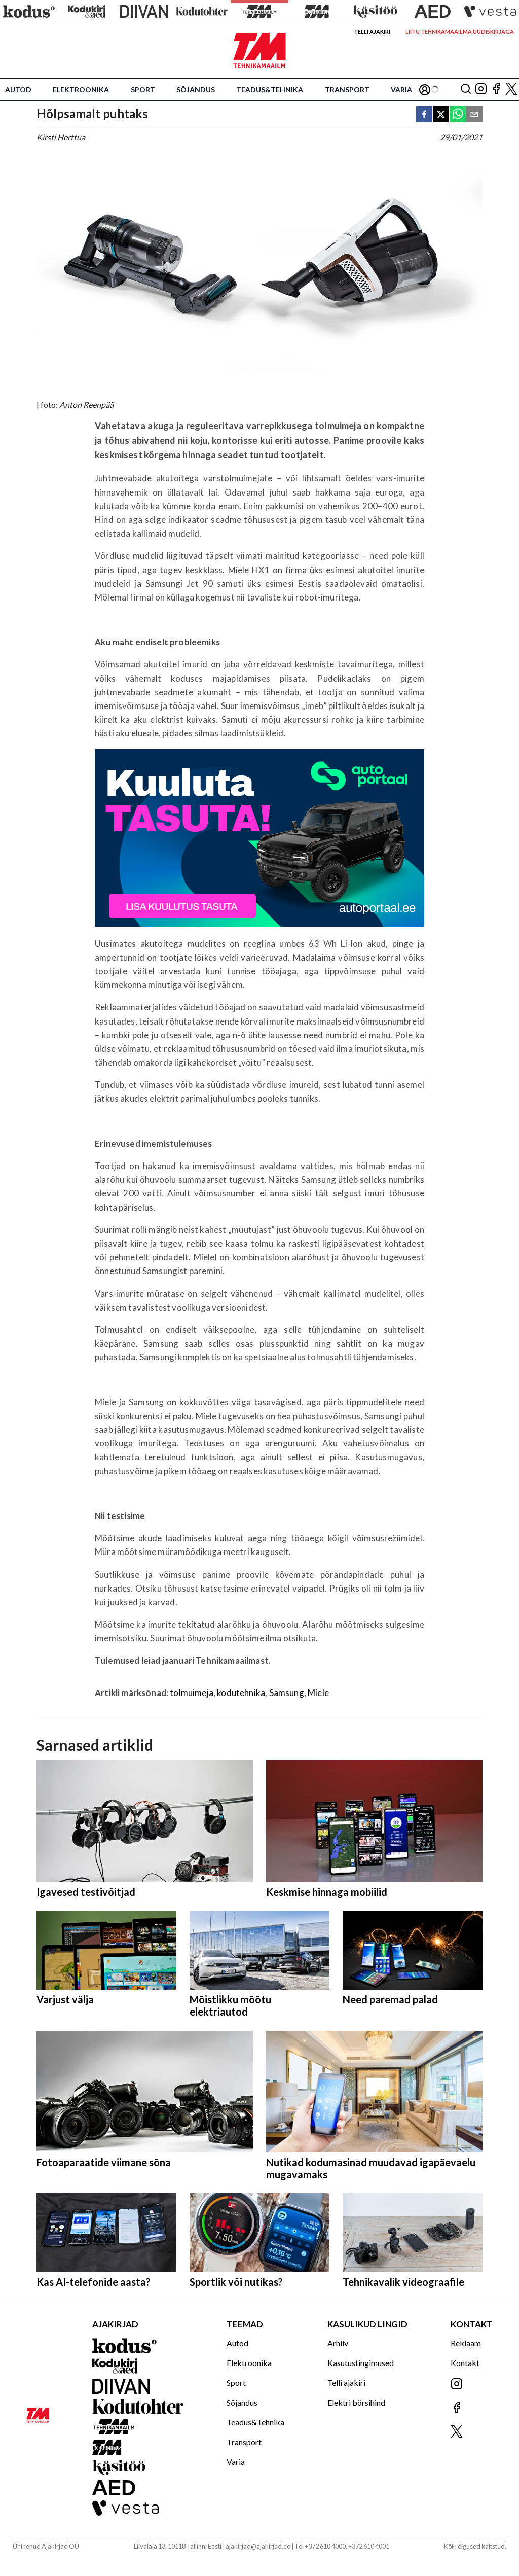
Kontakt (465, 2363)
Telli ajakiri (372, 31)
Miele (318, 1692)
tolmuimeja (191, 1692)
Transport (347, 89)
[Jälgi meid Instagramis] (481, 89)
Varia (401, 89)
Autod (18, 89)
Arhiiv (337, 2343)
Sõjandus (195, 89)
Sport (143, 89)
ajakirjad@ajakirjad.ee (258, 2546)
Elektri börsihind (356, 2402)
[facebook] (424, 115)
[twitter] (441, 115)
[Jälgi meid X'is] (511, 89)
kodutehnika (241, 1692)
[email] (474, 115)
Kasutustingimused (360, 2363)
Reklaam (466, 2343)
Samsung (286, 1692)
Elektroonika (81, 89)
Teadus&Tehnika (269, 89)
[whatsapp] (458, 115)
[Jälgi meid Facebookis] (496, 89)
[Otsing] (465, 89)
